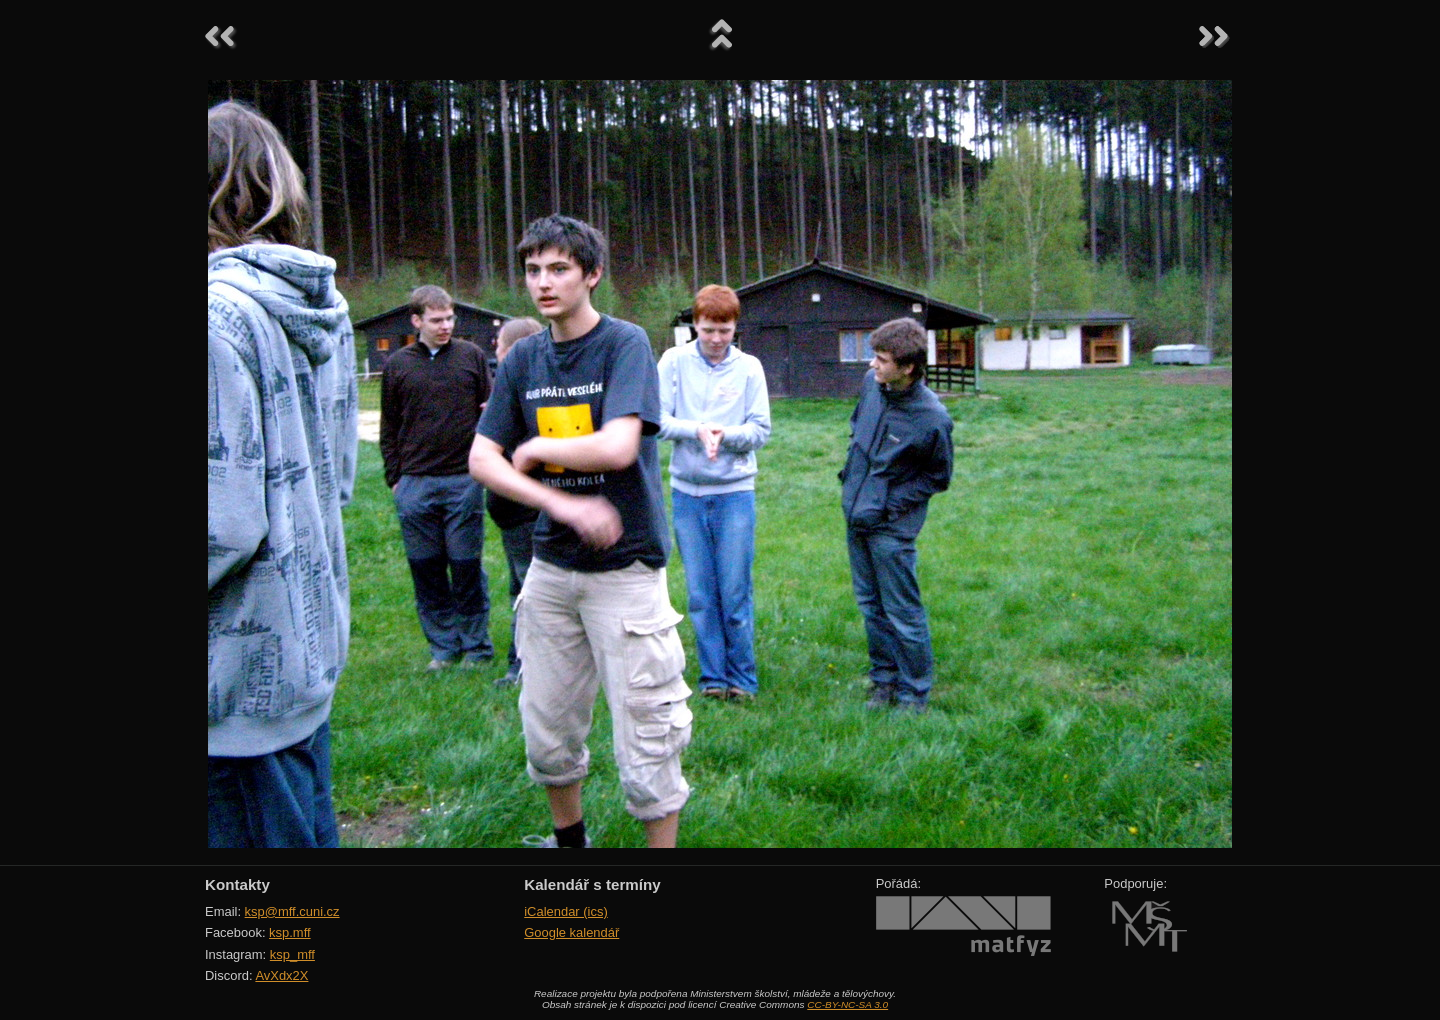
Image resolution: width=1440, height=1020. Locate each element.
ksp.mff (290, 932)
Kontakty (237, 884)
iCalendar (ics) (566, 911)
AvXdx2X (281, 975)
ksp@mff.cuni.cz (292, 911)
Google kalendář (571, 932)
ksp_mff (292, 954)
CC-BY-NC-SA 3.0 (847, 1004)
